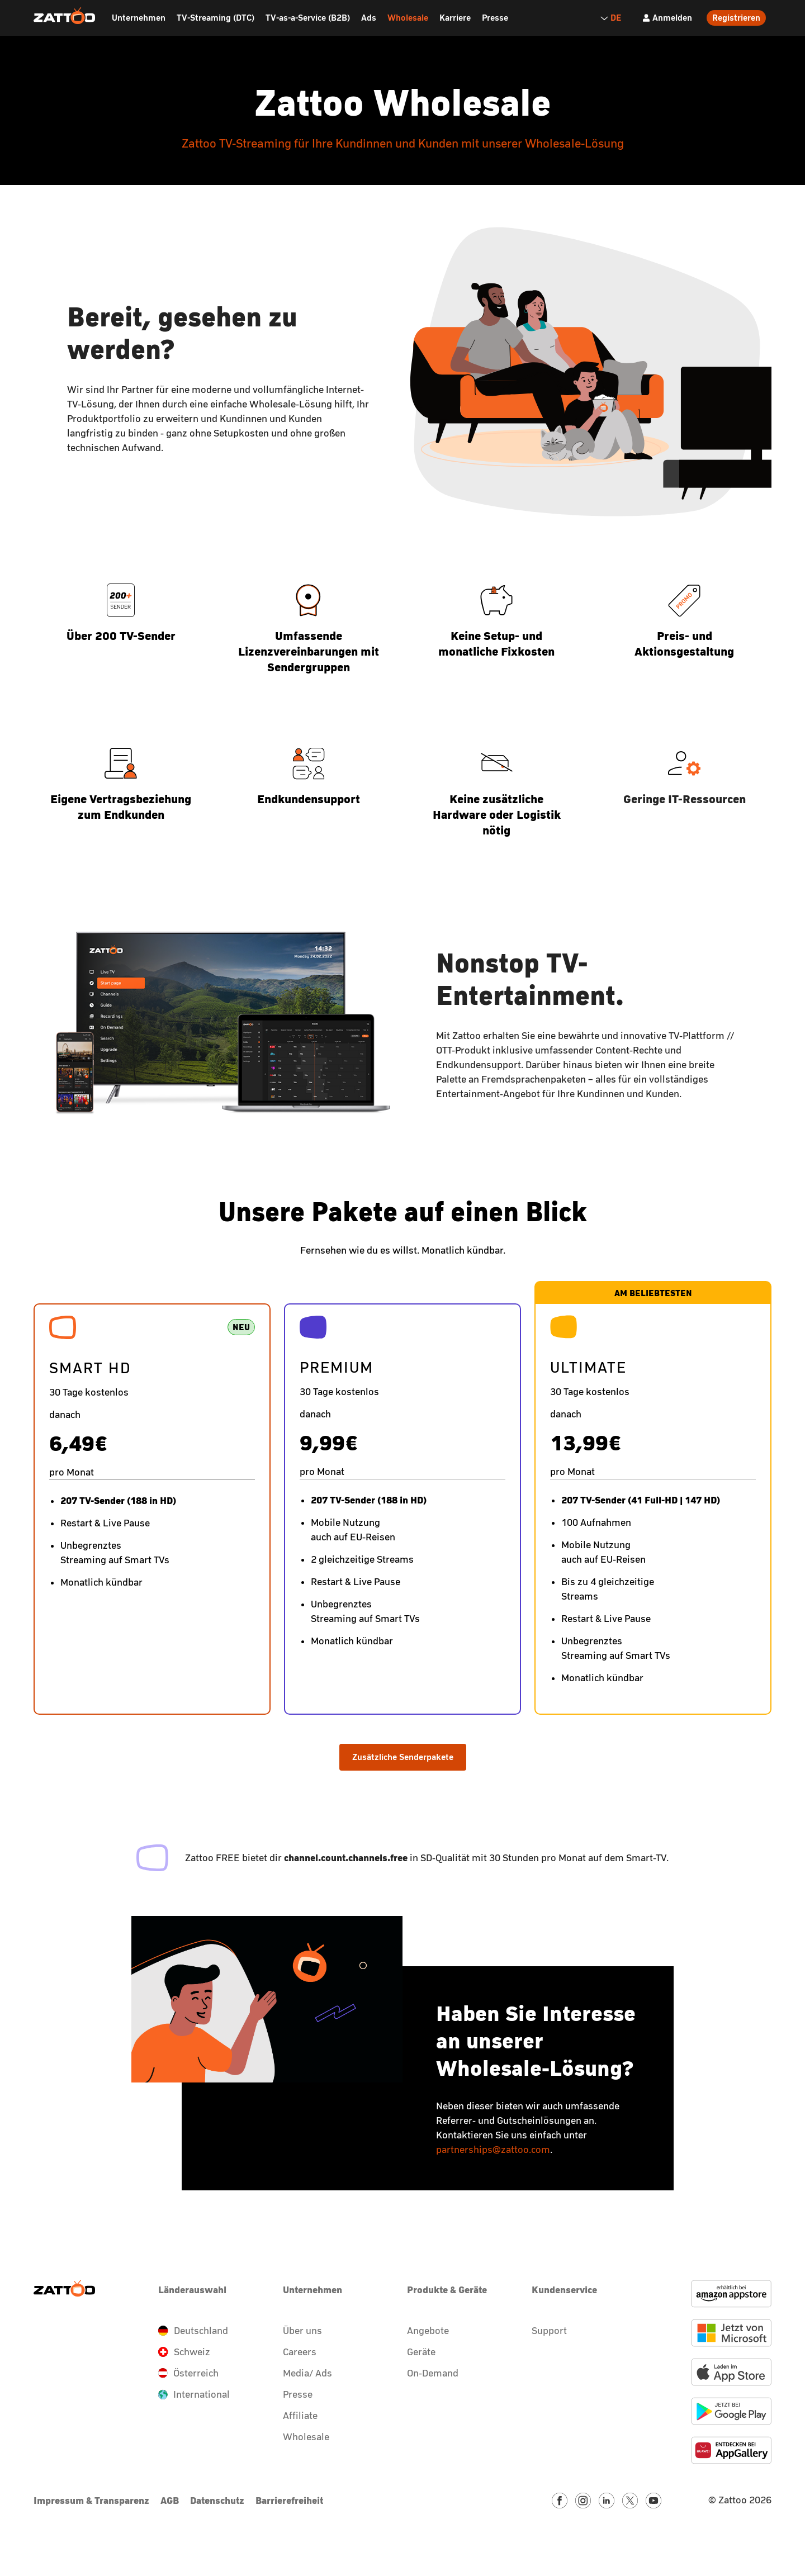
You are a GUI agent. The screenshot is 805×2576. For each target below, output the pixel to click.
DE (610, 17)
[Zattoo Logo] (64, 16)
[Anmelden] (666, 18)
